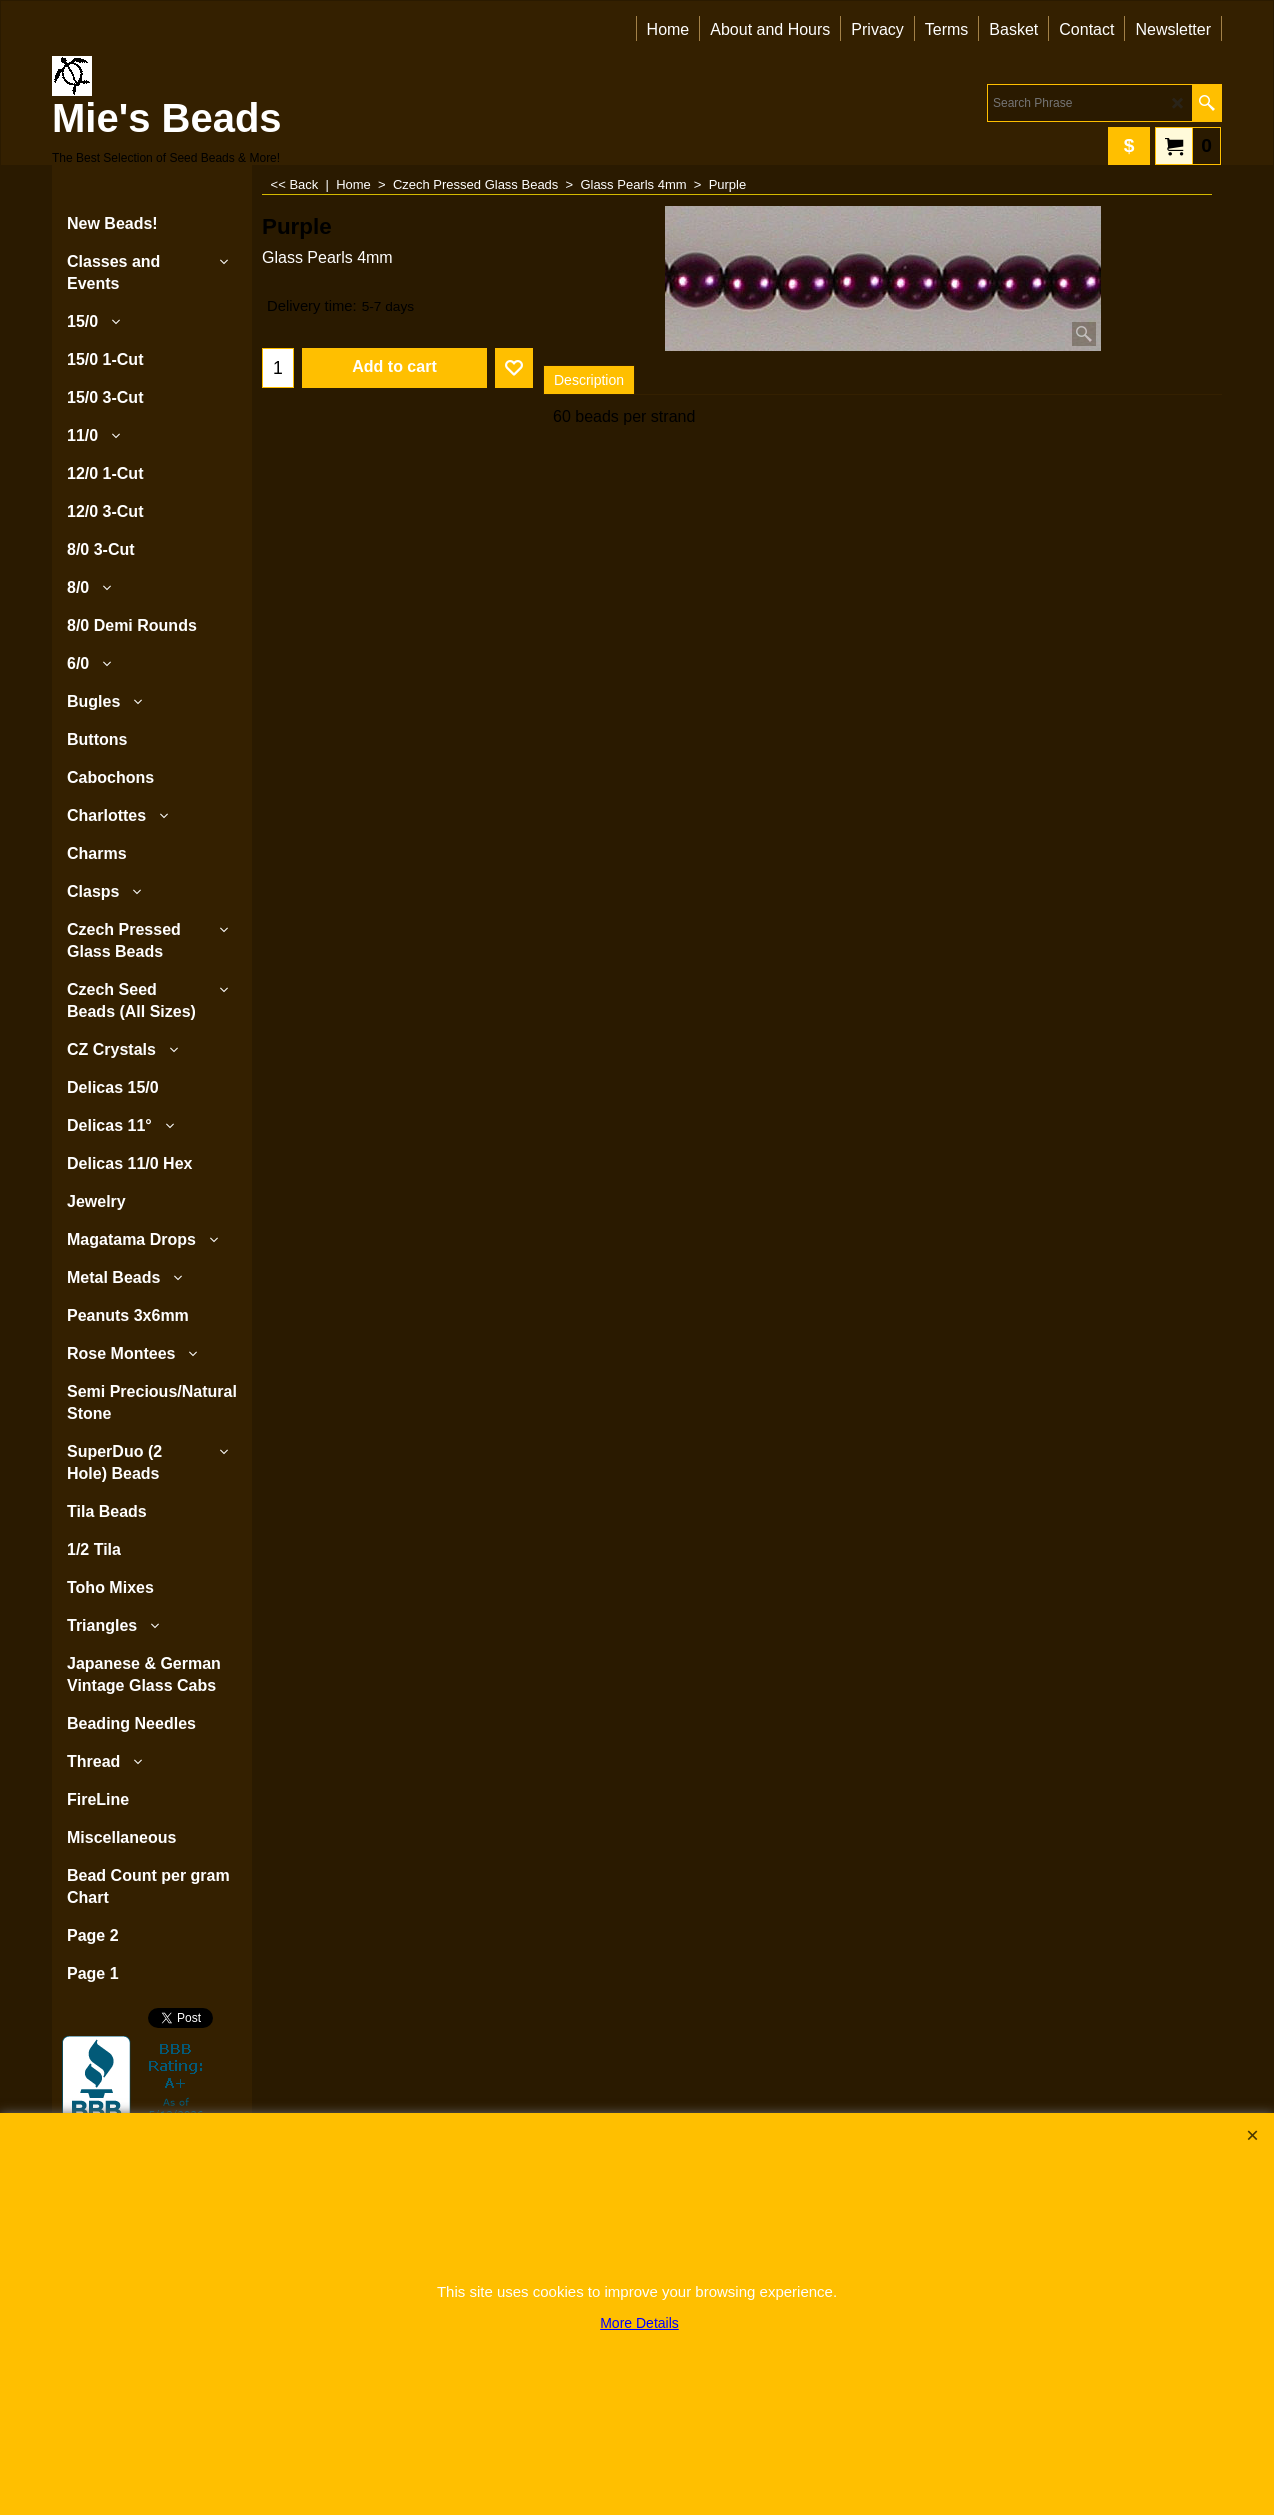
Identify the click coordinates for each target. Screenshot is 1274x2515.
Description (589, 380)
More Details (639, 2323)
